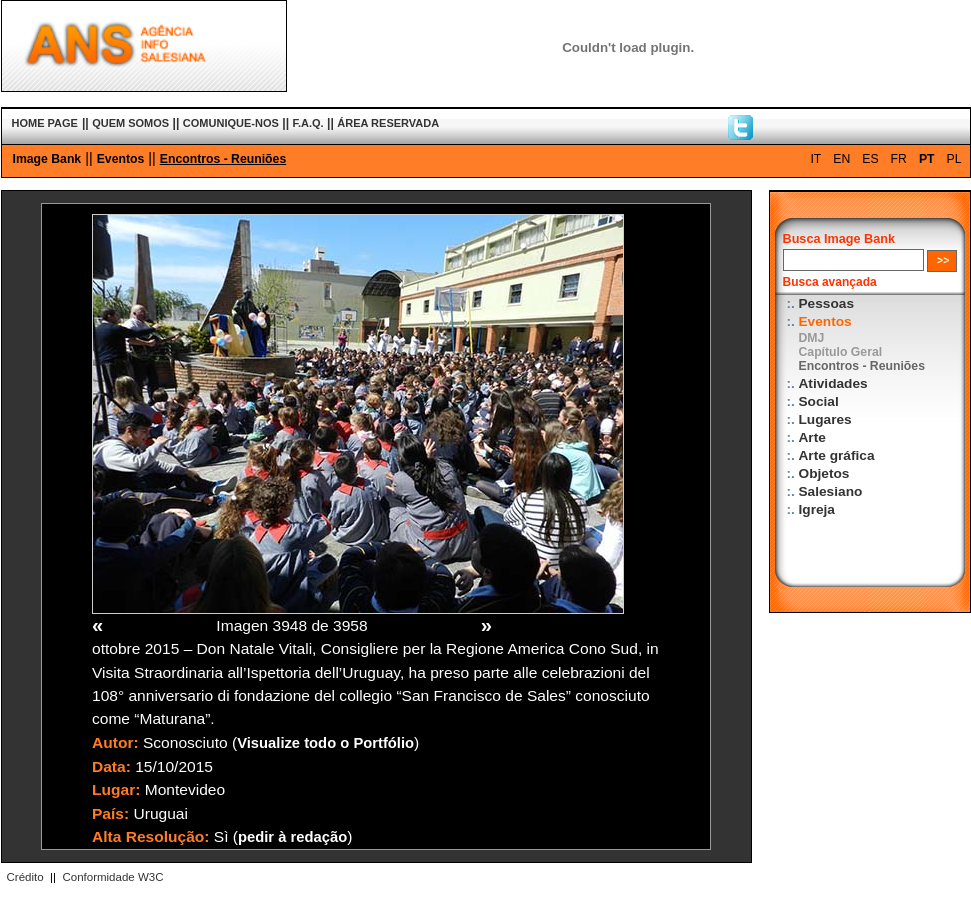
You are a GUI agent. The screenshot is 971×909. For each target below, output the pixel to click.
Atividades (833, 383)
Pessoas (827, 303)
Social (819, 401)
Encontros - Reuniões (223, 159)
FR (899, 159)
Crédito (25, 877)
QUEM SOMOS (130, 123)
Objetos (824, 473)
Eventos (121, 159)
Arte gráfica (837, 455)
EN (841, 159)
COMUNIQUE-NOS (231, 123)
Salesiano (831, 491)
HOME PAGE (45, 123)
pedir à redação (292, 837)
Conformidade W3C (112, 877)
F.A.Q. (307, 123)
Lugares (825, 419)
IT (815, 159)
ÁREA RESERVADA (388, 123)
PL (954, 159)
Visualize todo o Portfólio (325, 743)
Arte (812, 437)
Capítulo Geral (841, 352)
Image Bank (47, 159)
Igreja (817, 509)
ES (870, 159)
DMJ (812, 338)
